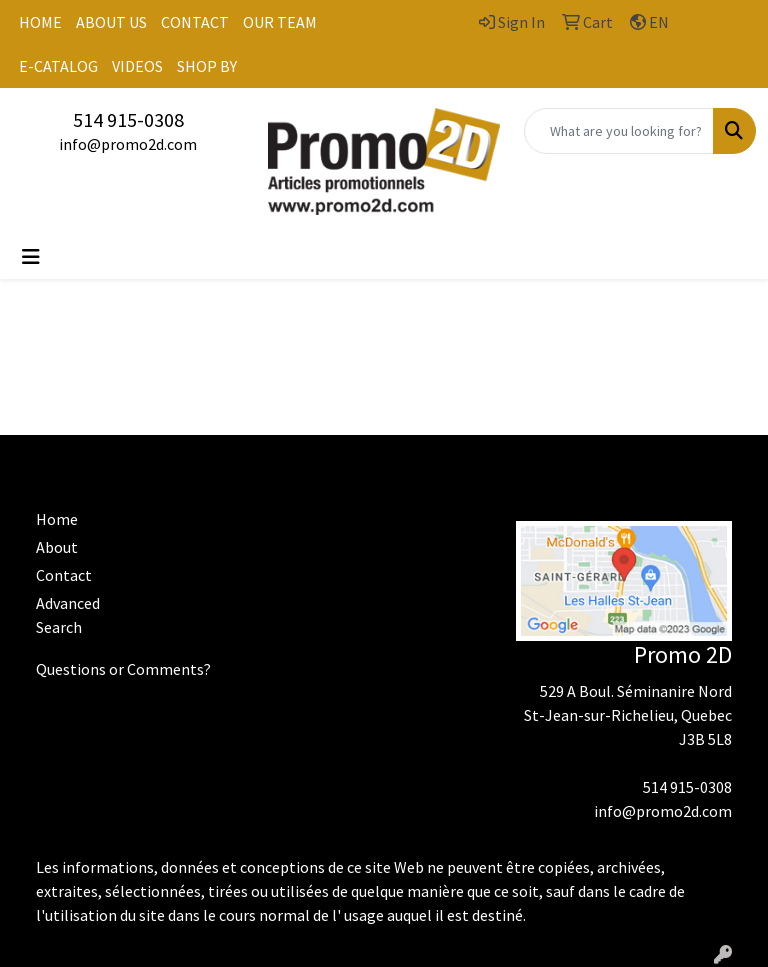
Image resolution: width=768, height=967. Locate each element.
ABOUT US (111, 22)
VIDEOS (137, 66)
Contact (64, 575)
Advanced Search (68, 615)
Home (57, 519)
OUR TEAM (280, 22)
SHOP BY (207, 66)
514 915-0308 (128, 119)
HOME (40, 22)
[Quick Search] (619, 131)
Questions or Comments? (123, 669)
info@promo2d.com (128, 144)
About (57, 547)
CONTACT (195, 22)
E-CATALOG (58, 66)
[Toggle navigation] (31, 257)
